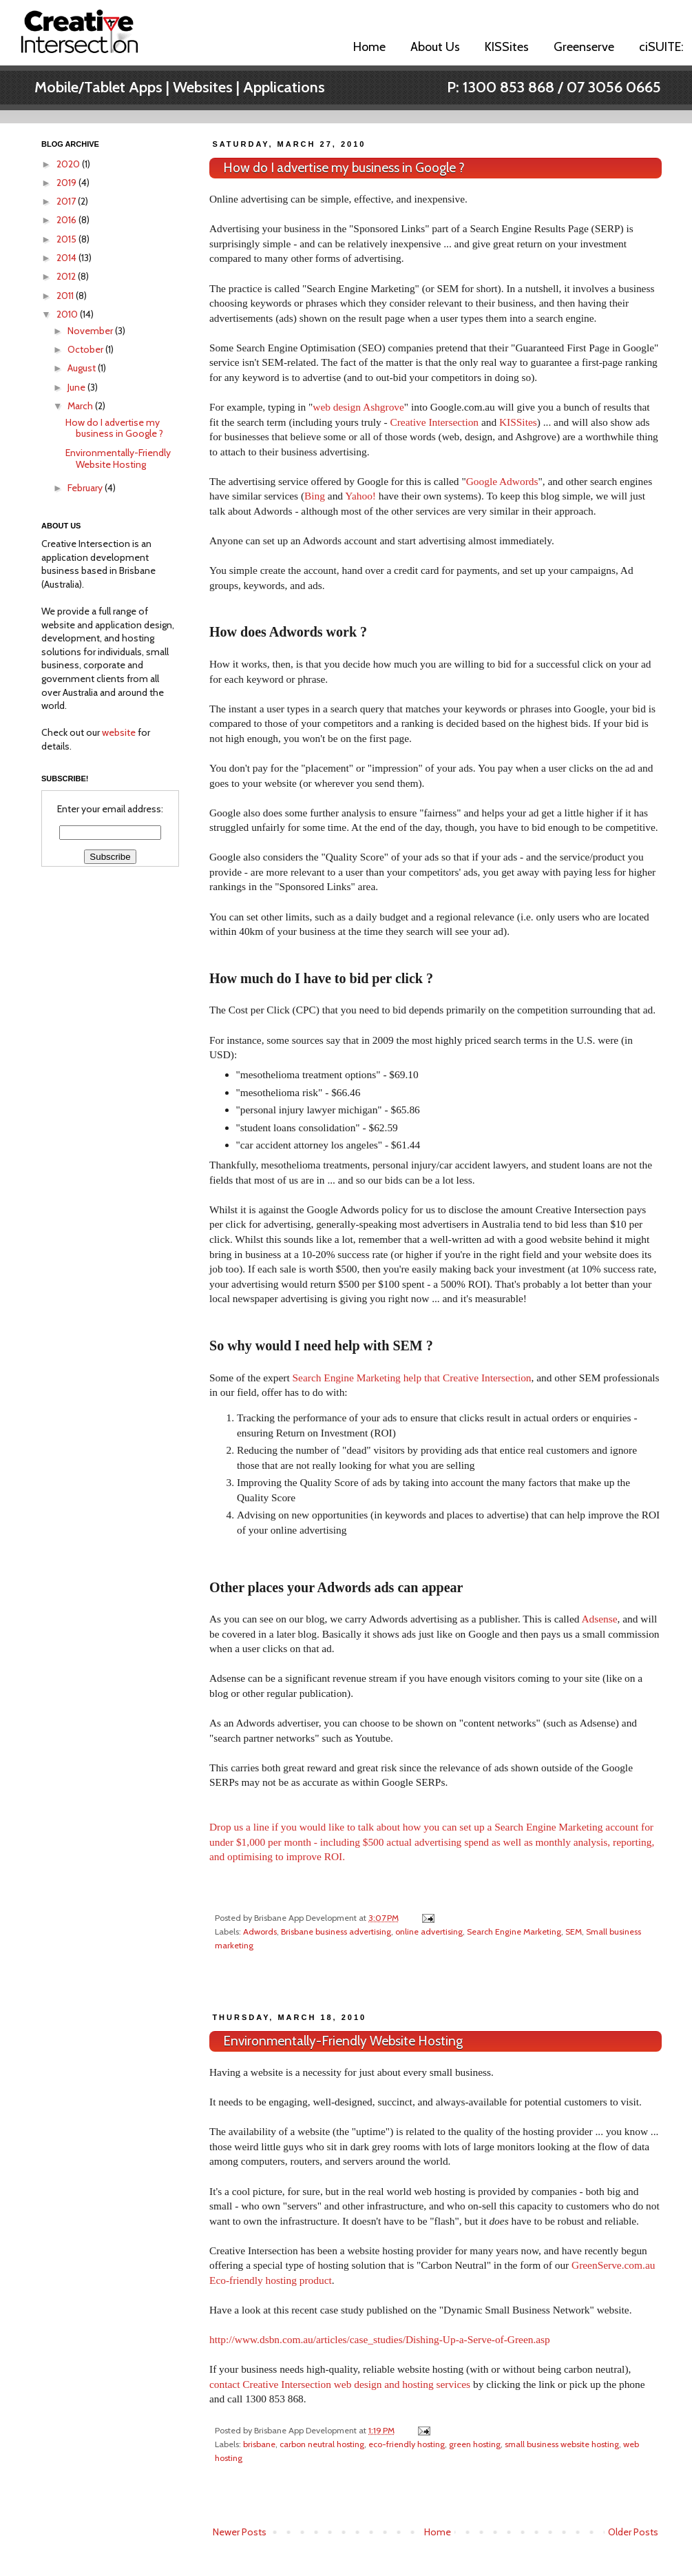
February (86, 488)
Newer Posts (239, 2532)
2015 (67, 239)
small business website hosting (562, 2444)
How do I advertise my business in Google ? (344, 168)
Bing (314, 496)
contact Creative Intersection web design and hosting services (339, 2384)
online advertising (429, 1931)
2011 (66, 295)
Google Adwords (502, 481)
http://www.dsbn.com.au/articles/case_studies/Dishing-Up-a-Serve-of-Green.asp (379, 2339)
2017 (67, 201)
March (81, 406)
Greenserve (584, 46)
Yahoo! (360, 496)
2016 (67, 220)
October (86, 349)
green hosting (475, 2444)
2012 (67, 276)
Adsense (599, 1619)
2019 (67, 182)
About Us (435, 46)
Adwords (260, 1931)
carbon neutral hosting (322, 2444)
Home (369, 46)
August (82, 368)
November (91, 330)
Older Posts (633, 2532)
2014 (67, 257)
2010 (68, 314)
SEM (573, 1931)
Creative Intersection (434, 422)
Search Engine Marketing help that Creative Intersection (412, 1377)
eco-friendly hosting (406, 2444)
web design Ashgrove (358, 407)
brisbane (259, 2444)
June (77, 387)
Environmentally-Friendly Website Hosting (343, 2041)
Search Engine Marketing (514, 1931)
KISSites (507, 46)
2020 (69, 164)
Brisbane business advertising (336, 1931)
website (119, 732)
